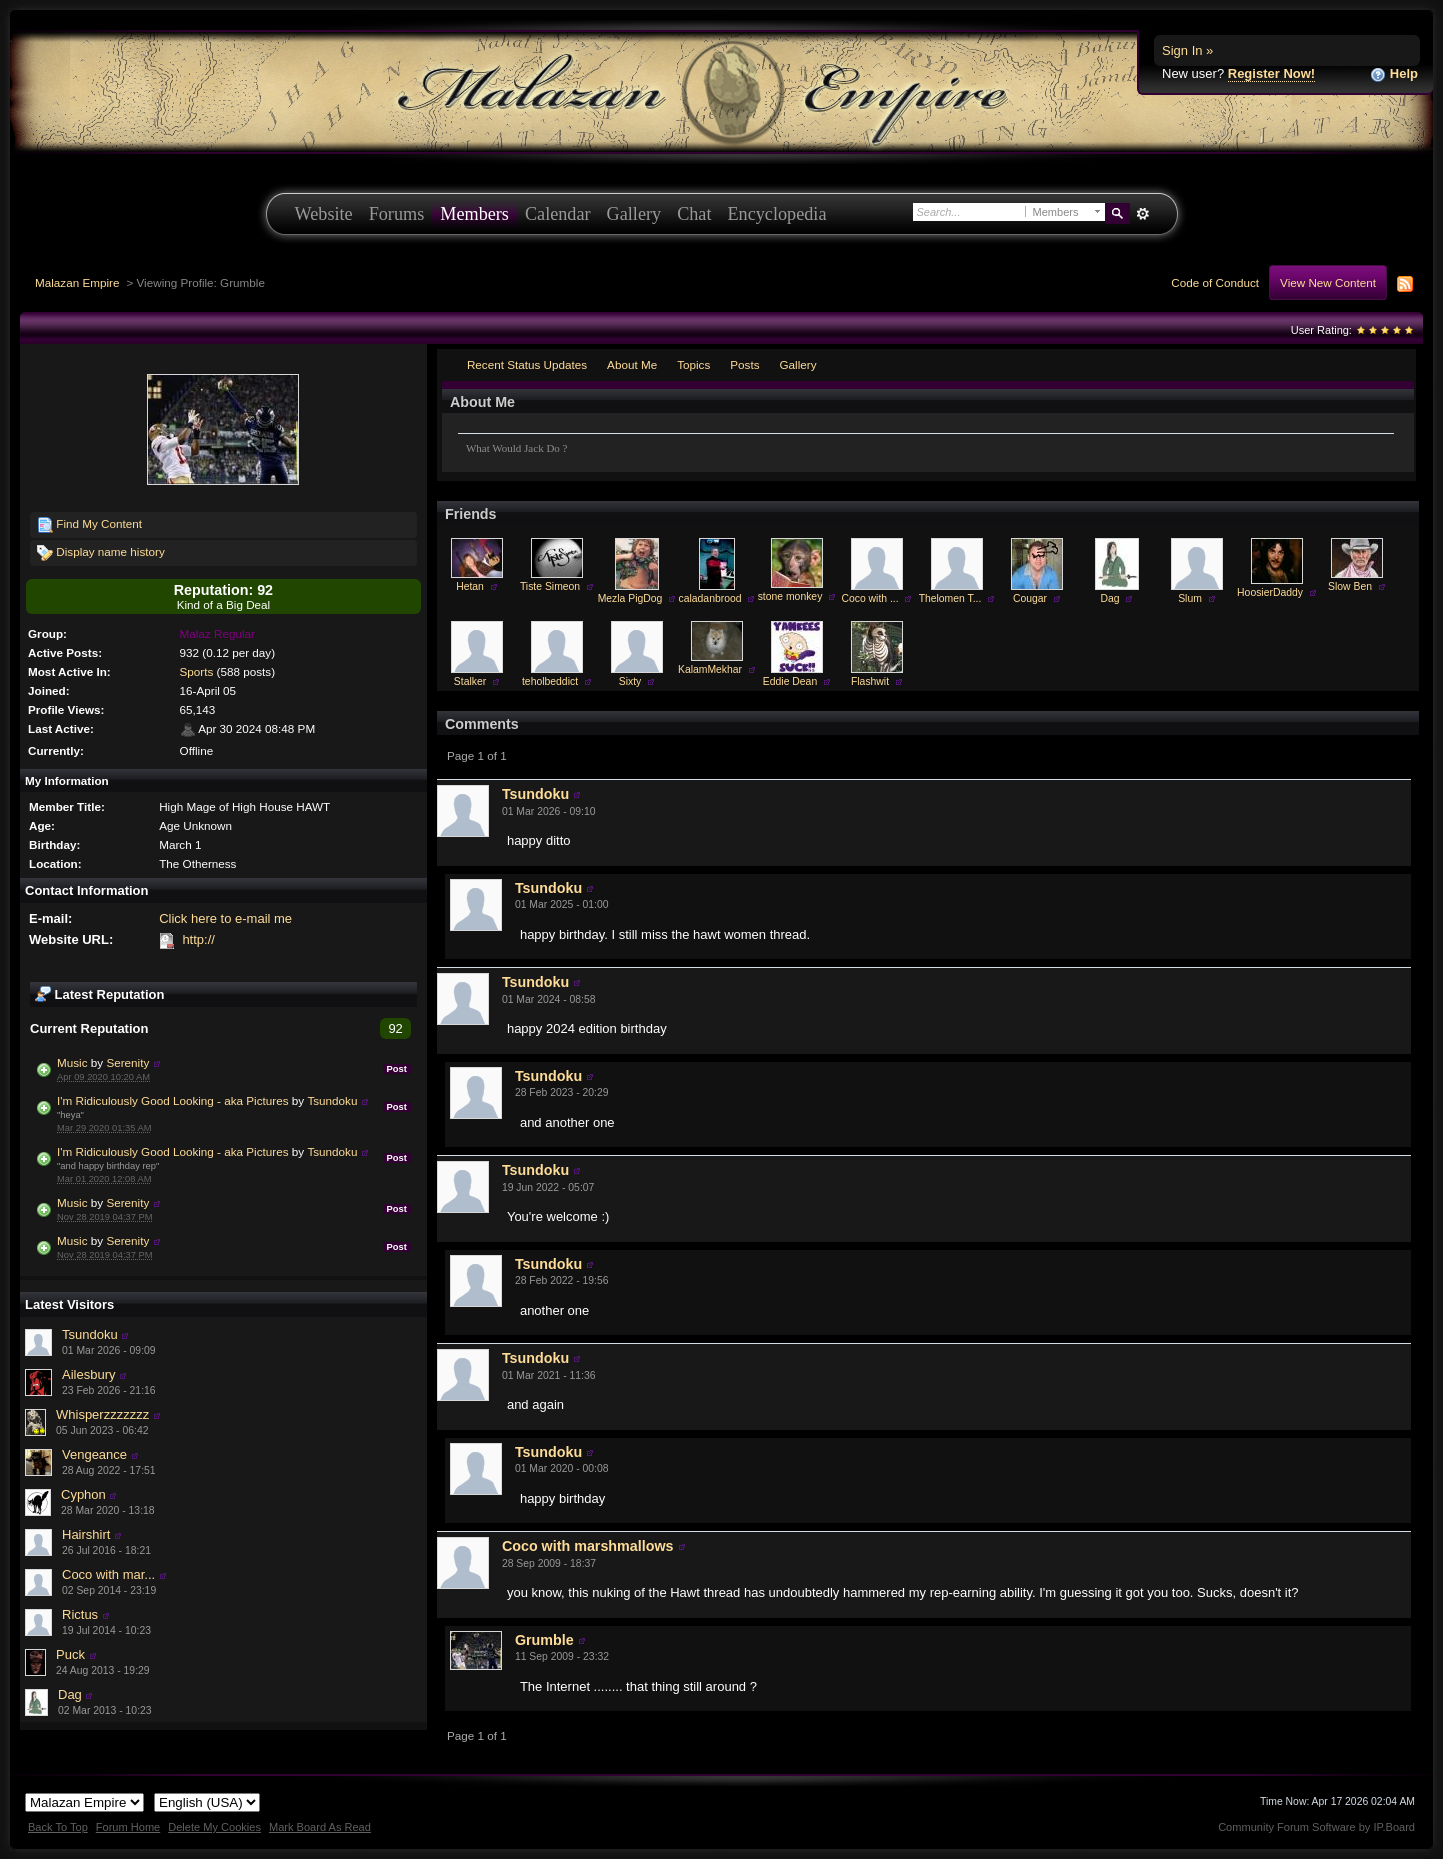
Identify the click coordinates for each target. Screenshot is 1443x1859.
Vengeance (94, 1454)
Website (324, 214)
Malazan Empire (77, 282)
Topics (693, 364)
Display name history (101, 553)
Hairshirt (86, 1534)
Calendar (558, 214)
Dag (70, 1694)
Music (74, 1062)
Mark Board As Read (320, 1827)
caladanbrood (710, 598)
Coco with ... (869, 598)
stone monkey (790, 596)
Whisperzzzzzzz (102, 1414)
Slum (1190, 598)
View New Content (1328, 282)
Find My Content (89, 525)
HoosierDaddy (1270, 592)
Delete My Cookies (214, 1827)
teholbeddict (550, 681)
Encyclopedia (777, 214)
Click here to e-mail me (225, 918)
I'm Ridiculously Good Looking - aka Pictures (173, 1100)
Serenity (127, 1062)
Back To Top (58, 1827)
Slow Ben (1350, 586)
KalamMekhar (710, 669)
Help (1394, 74)
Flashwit (870, 681)
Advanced (1143, 214)
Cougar (1030, 598)
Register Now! (1271, 73)
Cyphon (83, 1494)
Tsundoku (332, 1100)
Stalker (470, 681)
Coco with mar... (108, 1574)
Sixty (630, 681)
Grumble (544, 1640)
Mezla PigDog (630, 598)
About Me (632, 364)
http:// (198, 939)
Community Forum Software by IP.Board (1316, 1827)
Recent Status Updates (527, 364)
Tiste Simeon (550, 586)
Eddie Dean (790, 681)
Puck (70, 1654)
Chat (694, 214)
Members (474, 214)
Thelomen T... (950, 598)
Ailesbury (88, 1374)
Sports (197, 671)
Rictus (80, 1614)
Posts (744, 364)
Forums (397, 214)
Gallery (634, 214)
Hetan (470, 586)
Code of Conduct (1215, 282)
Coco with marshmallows (588, 1546)
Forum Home (128, 1827)
